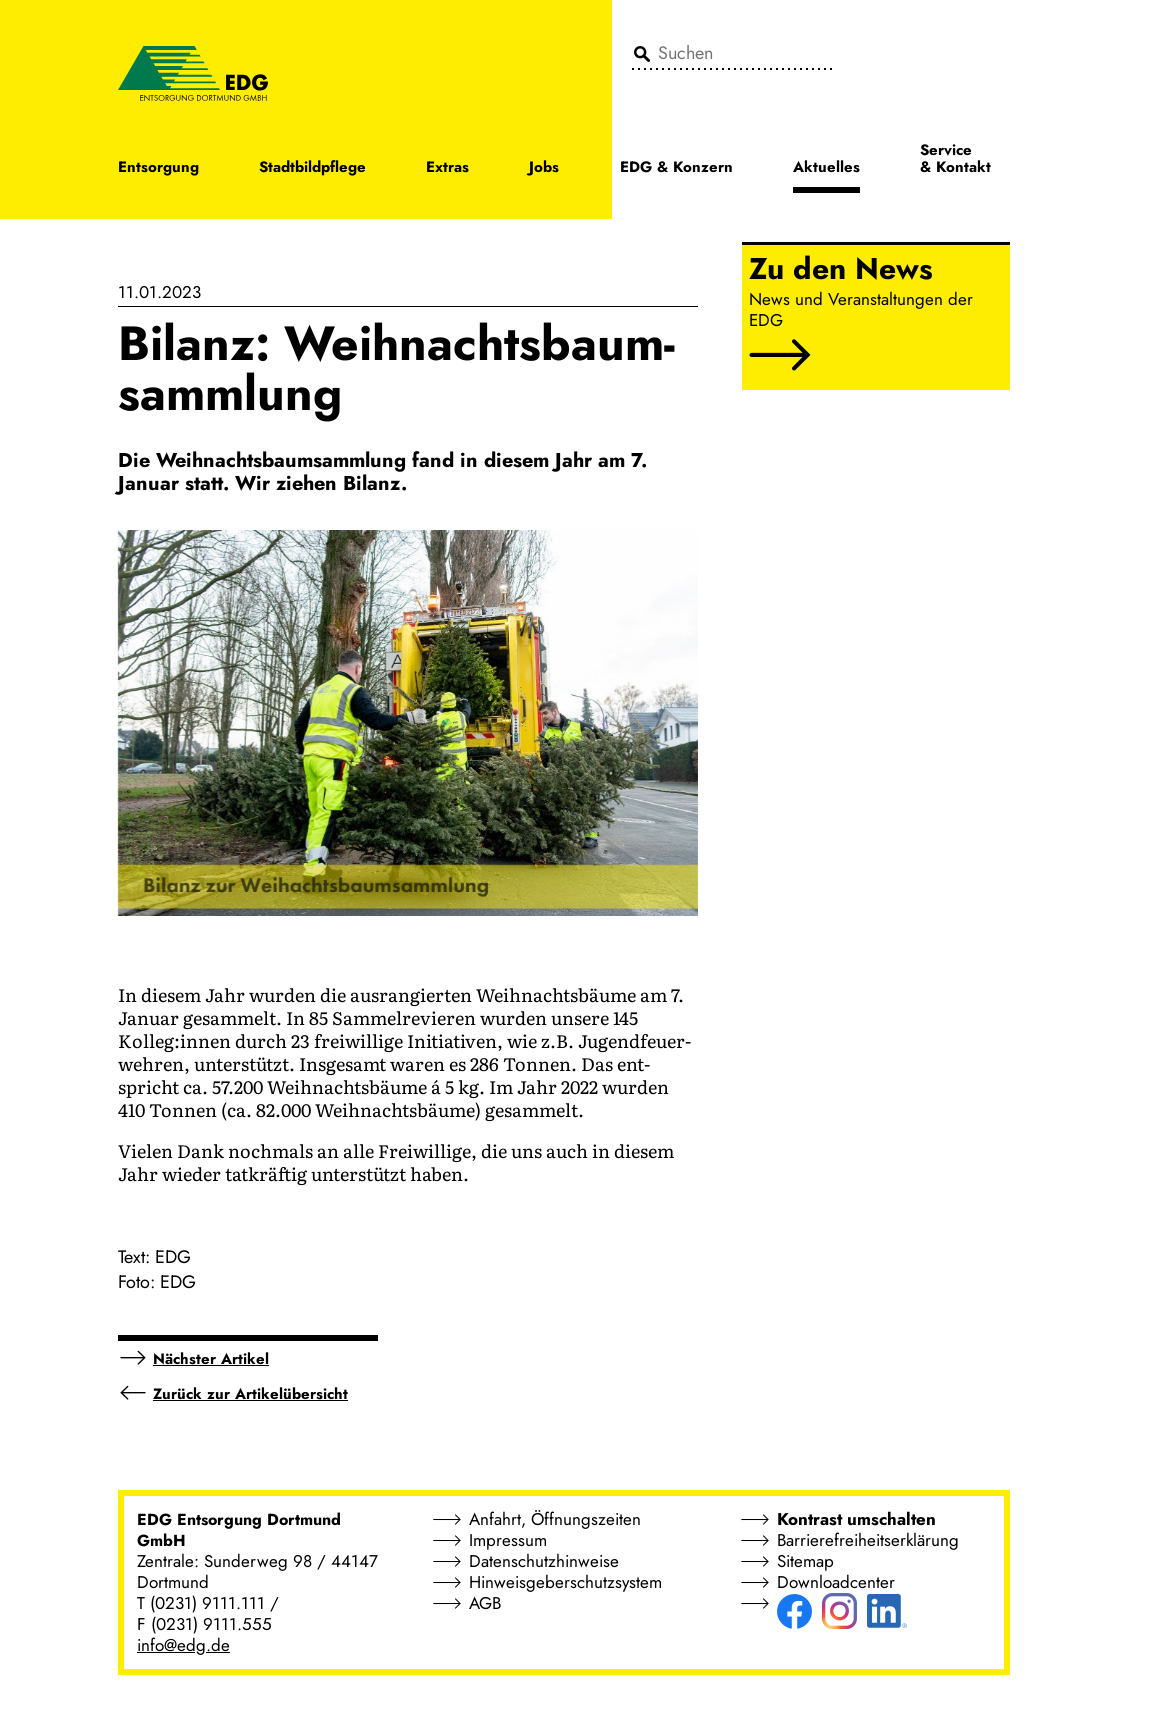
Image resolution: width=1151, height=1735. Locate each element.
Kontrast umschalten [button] (856, 1519)
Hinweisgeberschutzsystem (565, 1582)
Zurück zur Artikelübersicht (250, 1394)
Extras (447, 168)
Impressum (508, 1540)
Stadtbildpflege (312, 168)
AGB (485, 1603)
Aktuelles (826, 168)
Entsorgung (158, 168)
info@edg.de (183, 1645)
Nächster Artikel (211, 1359)
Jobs (544, 168)
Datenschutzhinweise (544, 1561)
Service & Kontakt (955, 160)
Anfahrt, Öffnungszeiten (555, 1519)
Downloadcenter (836, 1582)
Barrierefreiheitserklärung (868, 1540)
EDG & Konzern (676, 168)
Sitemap (805, 1561)
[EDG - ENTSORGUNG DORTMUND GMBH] (193, 72)
